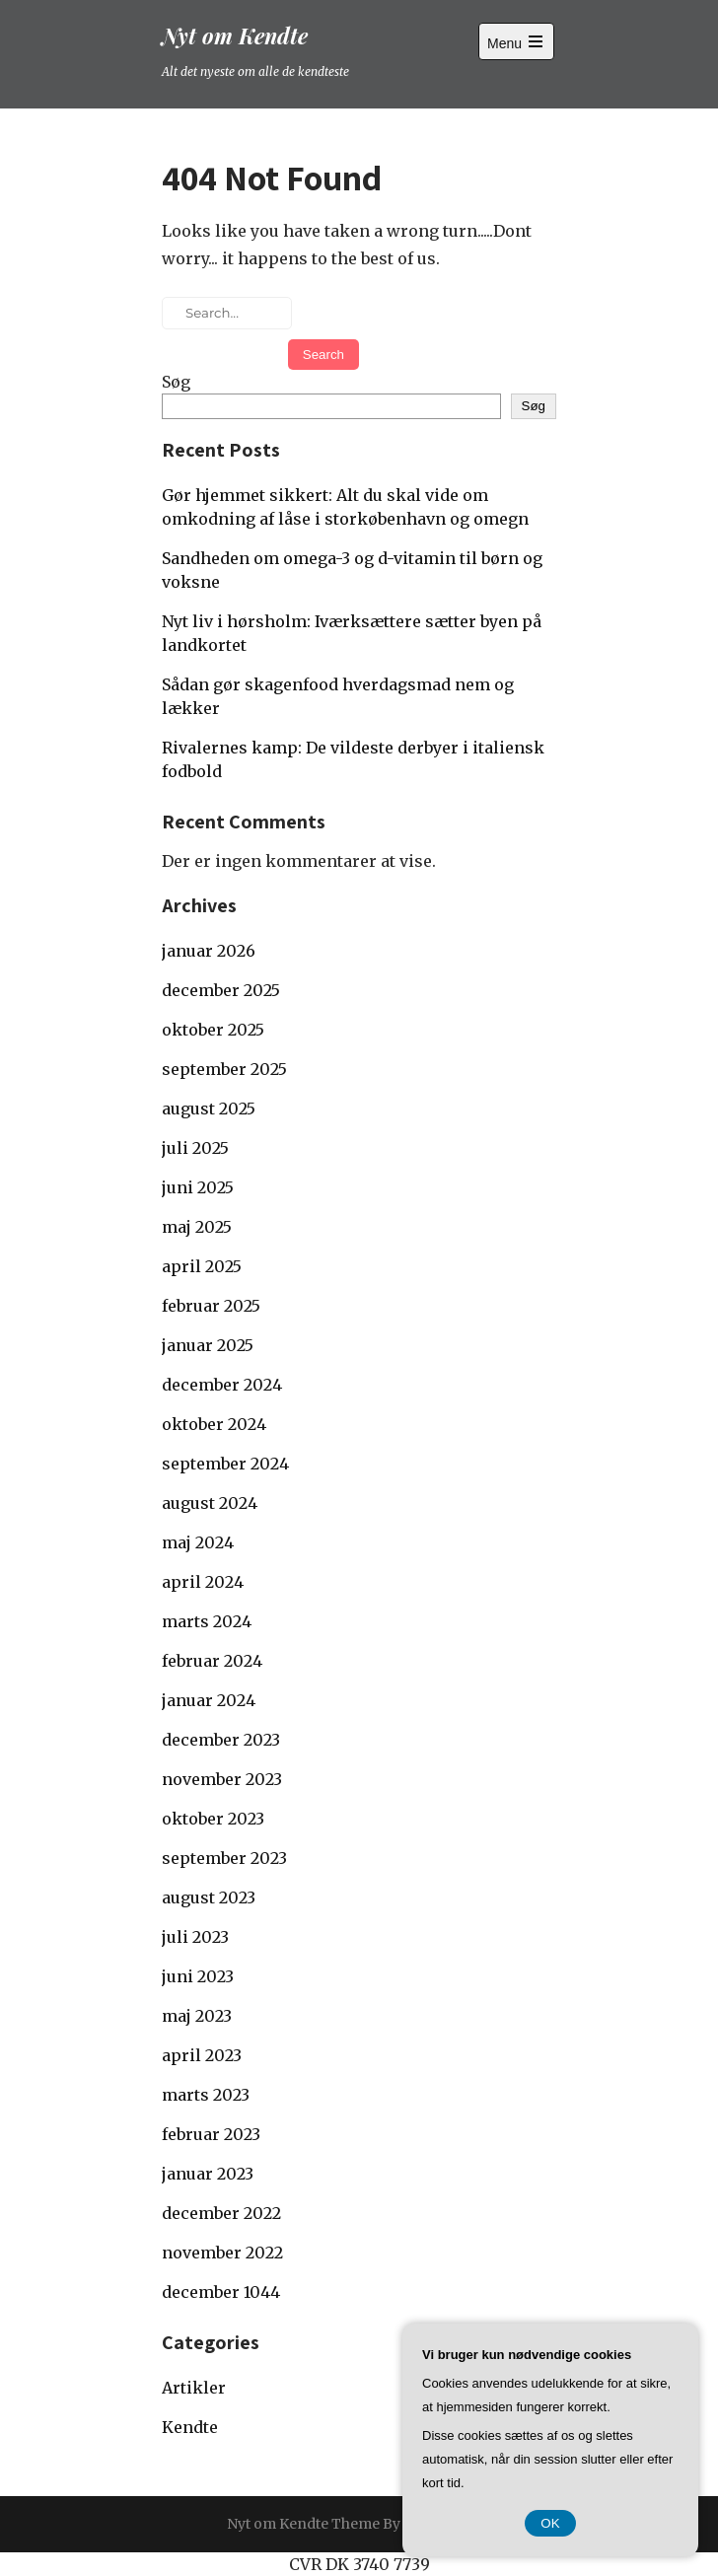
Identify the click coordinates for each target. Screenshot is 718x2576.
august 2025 (208, 1108)
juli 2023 (195, 1937)
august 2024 (209, 1503)
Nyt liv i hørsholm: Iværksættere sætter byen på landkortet (351, 633)
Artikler (194, 2387)
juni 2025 (198, 1187)
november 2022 (222, 2252)
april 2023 (202, 2055)
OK (549, 2523)
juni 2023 (198, 1976)
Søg (176, 382)
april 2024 (203, 1582)
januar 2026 (208, 951)
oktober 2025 (213, 1029)
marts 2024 (206, 1621)
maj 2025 (197, 1227)
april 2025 (202, 1266)
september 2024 (225, 1463)
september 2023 (224, 1858)
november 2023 (222, 1779)
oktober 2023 (213, 1818)
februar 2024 (212, 1661)
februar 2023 (211, 2134)
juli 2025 (195, 1148)
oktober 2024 (214, 1424)
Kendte (190, 2427)
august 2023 (208, 1897)
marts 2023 (206, 2095)
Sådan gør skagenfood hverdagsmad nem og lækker (338, 696)
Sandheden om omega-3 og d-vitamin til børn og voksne (352, 570)
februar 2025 (211, 1306)
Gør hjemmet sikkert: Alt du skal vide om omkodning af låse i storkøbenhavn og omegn (345, 507)
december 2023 (221, 1740)
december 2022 (221, 2213)
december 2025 (221, 990)
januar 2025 (207, 1345)
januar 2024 (208, 1700)
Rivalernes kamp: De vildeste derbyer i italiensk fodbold (353, 759)
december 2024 (222, 1385)
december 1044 (221, 2292)
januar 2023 (207, 2173)
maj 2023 (197, 2016)
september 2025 (224, 1069)
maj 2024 (198, 1542)
